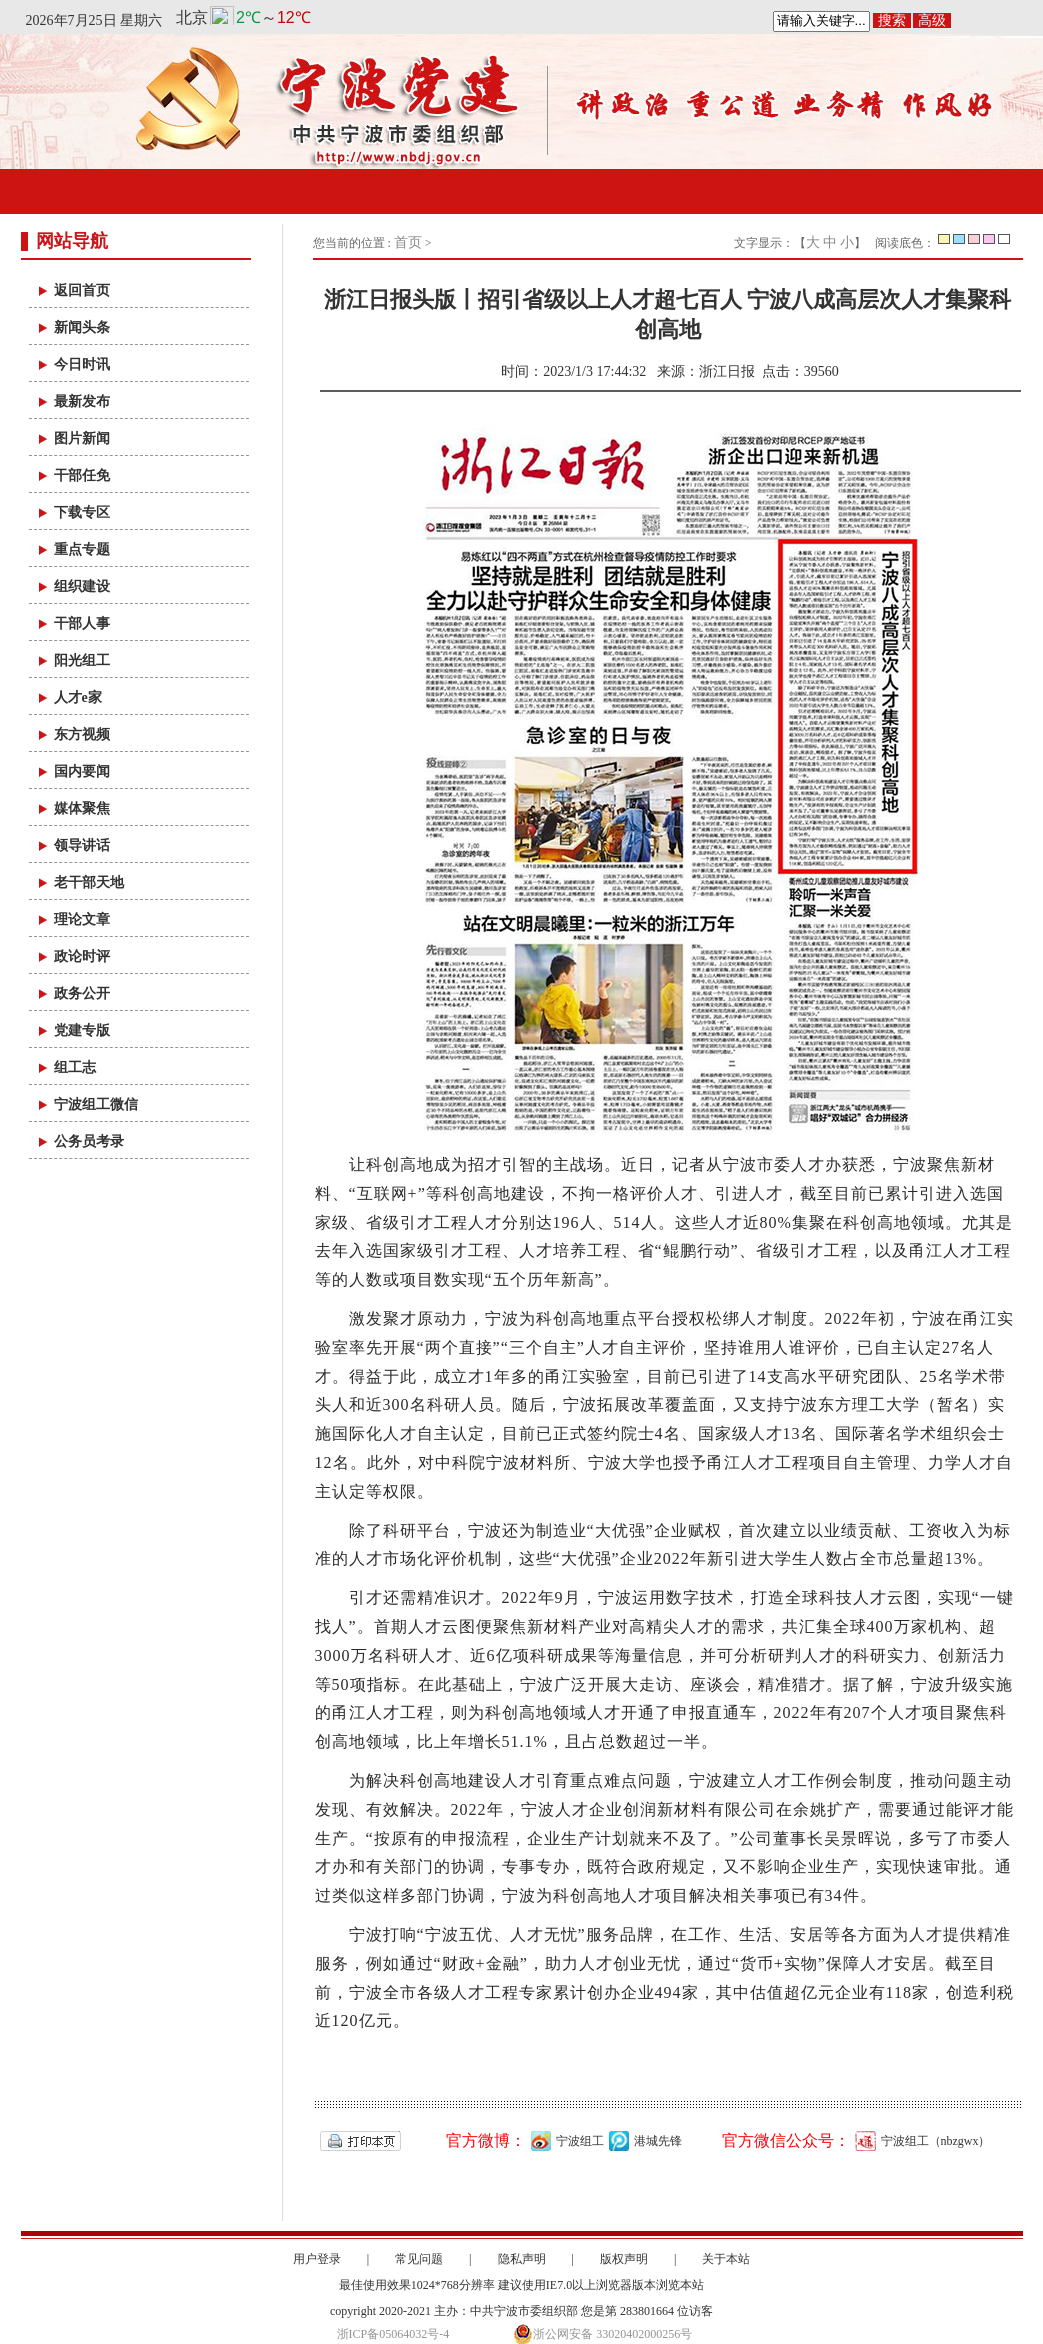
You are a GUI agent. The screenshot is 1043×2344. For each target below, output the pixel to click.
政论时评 (82, 956)
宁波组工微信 (96, 1104)
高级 (932, 20)
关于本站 (726, 2259)
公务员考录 (89, 1141)
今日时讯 (82, 364)
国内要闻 (82, 771)
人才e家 (78, 697)
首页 (408, 242)
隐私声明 (522, 2259)
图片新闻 (82, 438)
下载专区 (82, 512)
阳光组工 (82, 660)
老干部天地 (89, 882)
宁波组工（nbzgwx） (920, 2141)
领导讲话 (82, 845)
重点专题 (82, 549)
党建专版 (82, 1030)
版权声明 (624, 2259)
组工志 (75, 1067)
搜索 (892, 20)
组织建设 (82, 586)
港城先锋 (643, 2141)
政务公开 (82, 993)
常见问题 (419, 2259)
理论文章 (82, 919)
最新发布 (82, 401)
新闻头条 (82, 327)
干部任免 (82, 475)
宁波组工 (565, 2141)
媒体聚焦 (82, 808)
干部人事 (82, 623)
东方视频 (82, 734)
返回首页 (82, 290)
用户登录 (317, 2259)
